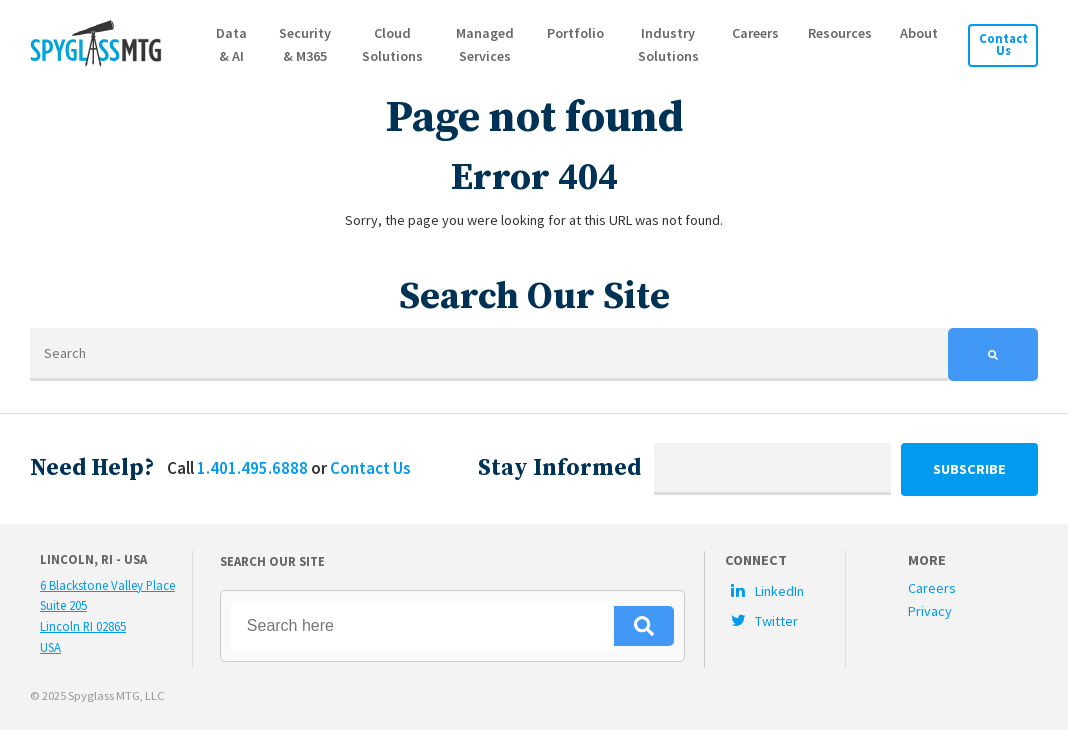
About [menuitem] (919, 33)
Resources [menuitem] (840, 33)
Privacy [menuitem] (930, 611)
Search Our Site (272, 561)
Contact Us (370, 468)
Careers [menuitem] (755, 33)
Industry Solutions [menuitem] (668, 44)
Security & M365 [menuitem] (306, 44)
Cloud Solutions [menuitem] (393, 44)
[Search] (489, 354)
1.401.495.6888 (252, 468)
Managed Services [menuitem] (486, 44)
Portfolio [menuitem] (576, 33)
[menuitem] (785, 590)
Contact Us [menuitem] (1003, 45)
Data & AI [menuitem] (233, 44)
